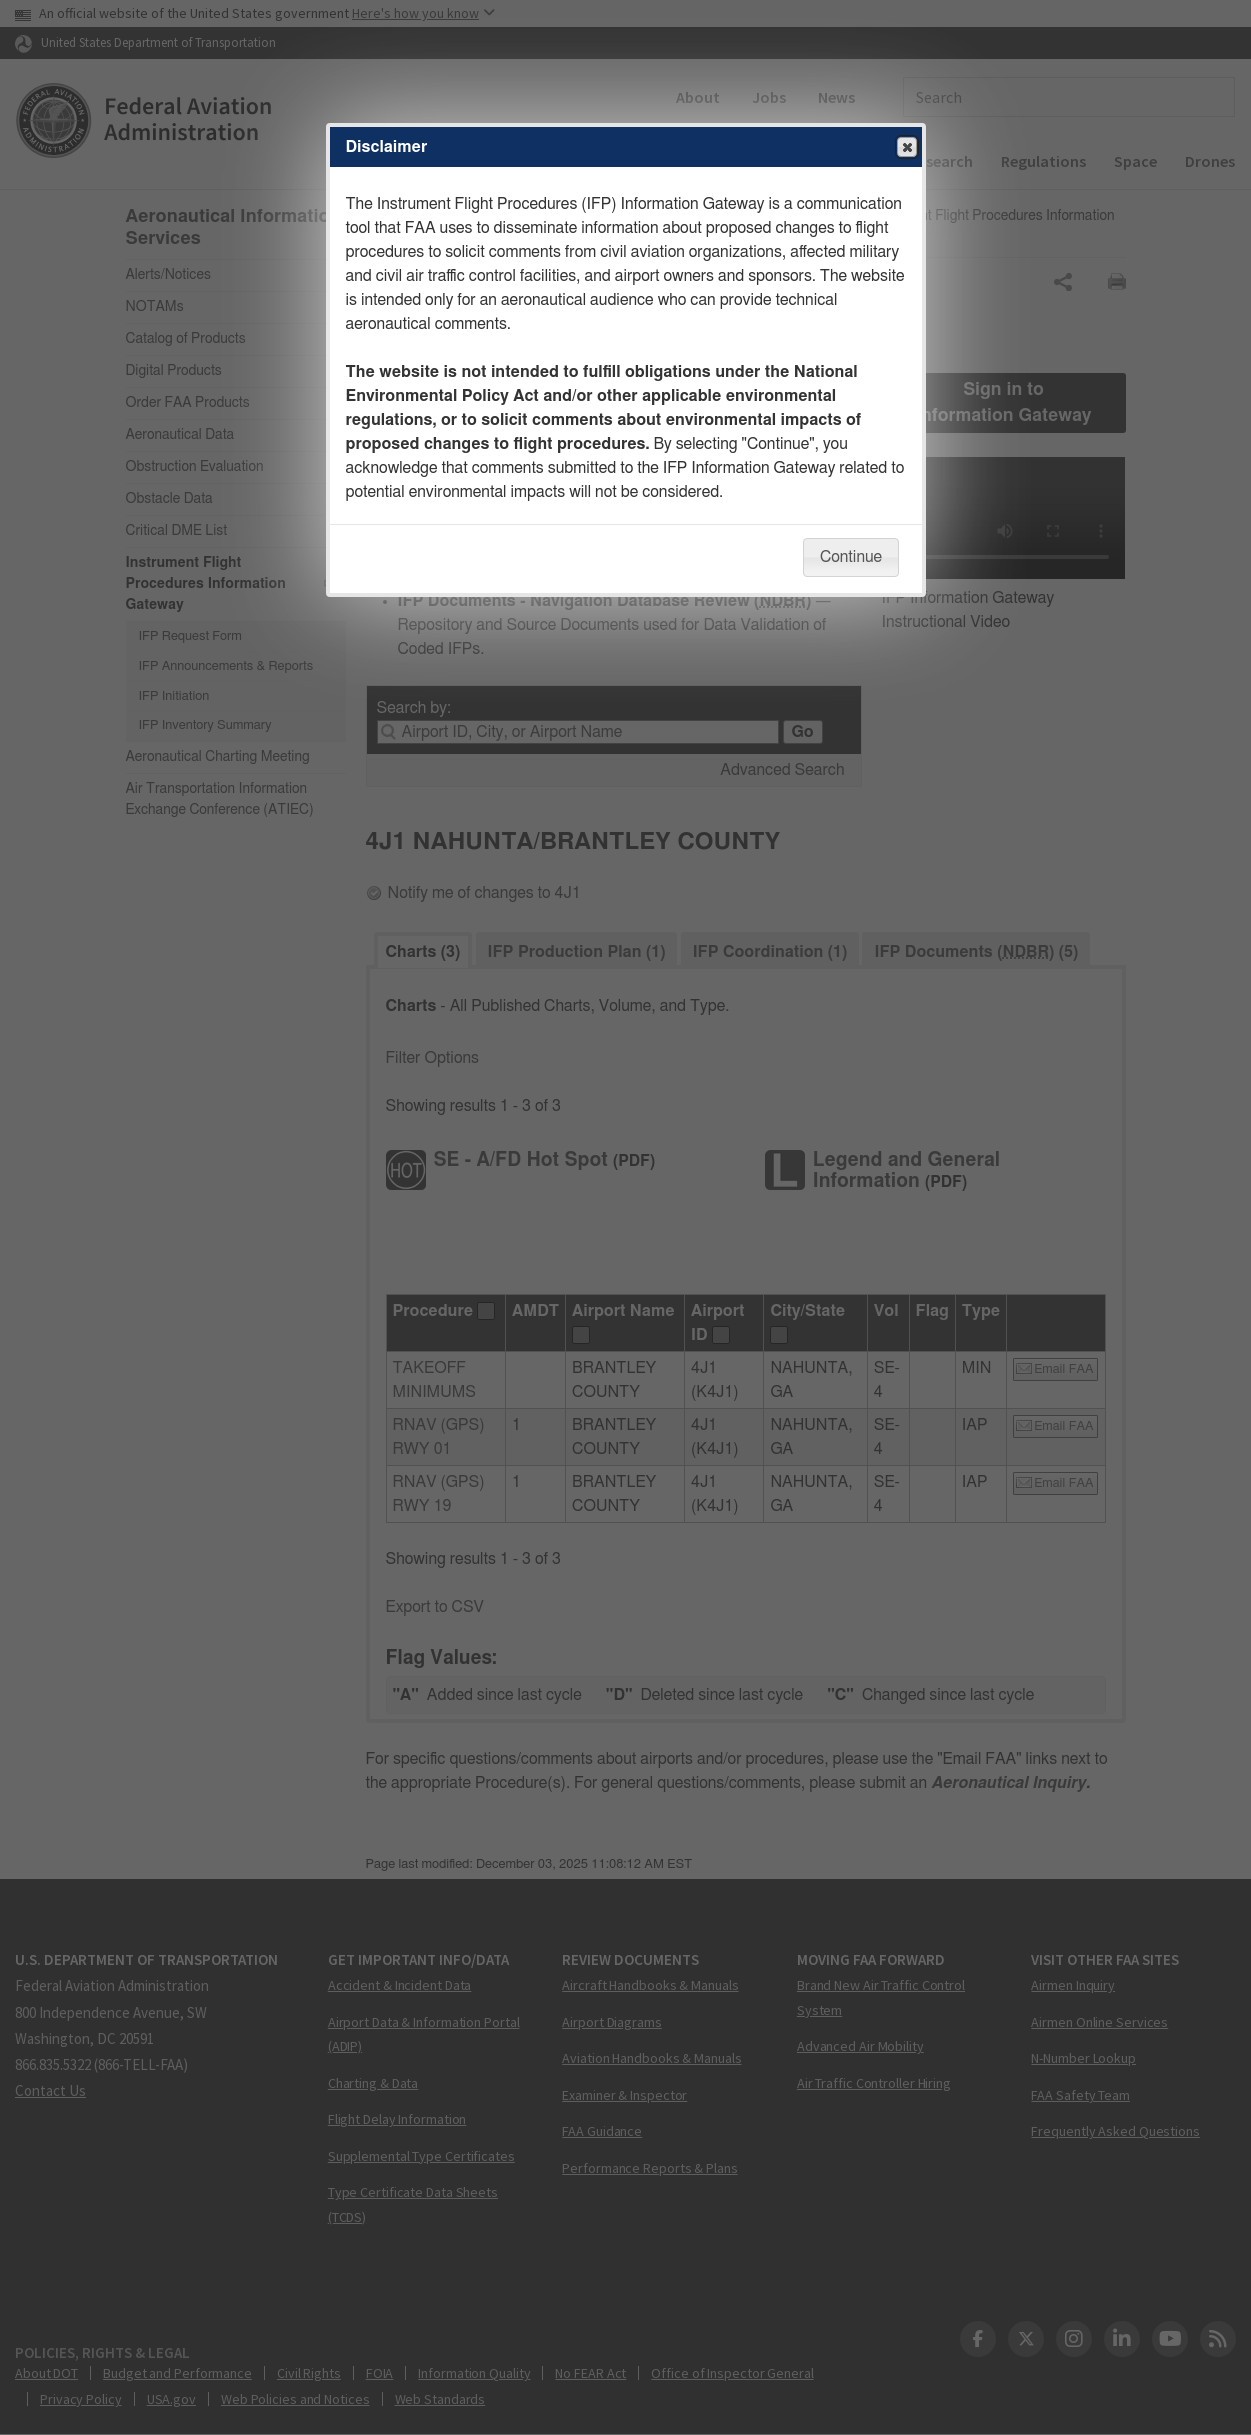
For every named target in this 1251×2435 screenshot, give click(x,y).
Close (906, 148)
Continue (851, 557)
